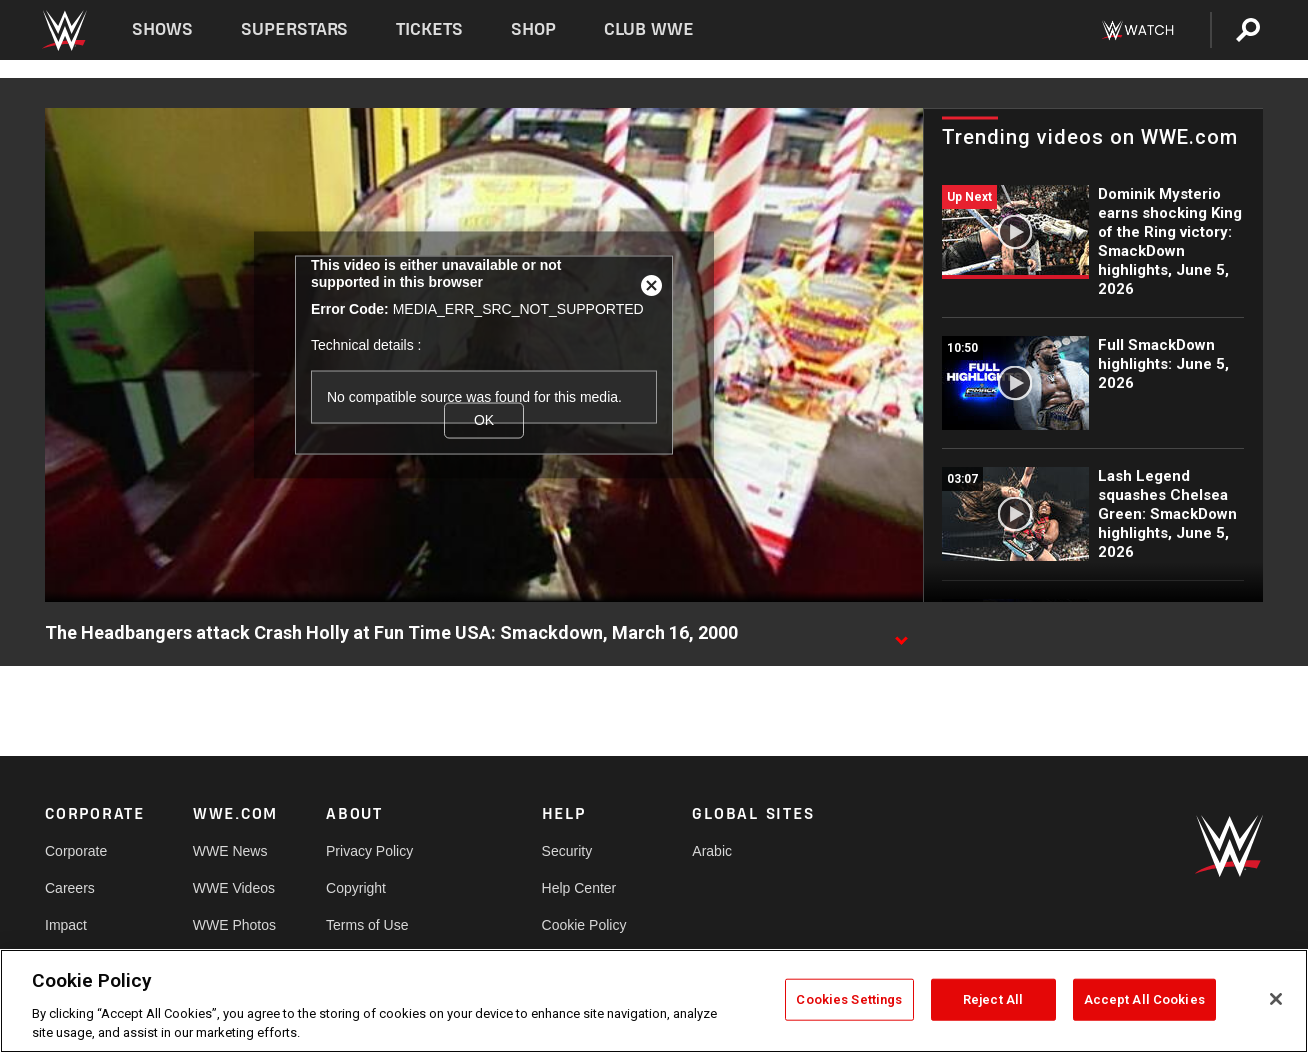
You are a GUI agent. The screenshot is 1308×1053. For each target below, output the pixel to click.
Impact (66, 925)
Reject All (993, 999)
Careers (70, 888)
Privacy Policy (369, 851)
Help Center (579, 888)
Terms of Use (367, 925)
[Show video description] (901, 634)
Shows (162, 29)
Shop (533, 29)
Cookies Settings (849, 999)
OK (484, 420)
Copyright (356, 888)
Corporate (76, 851)
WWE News (230, 851)
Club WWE (649, 29)
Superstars (295, 29)
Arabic (712, 851)
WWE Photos (234, 925)
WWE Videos (234, 888)
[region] (654, 1001)
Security (567, 851)
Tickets (429, 29)
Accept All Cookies (1144, 999)
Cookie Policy (584, 925)
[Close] (1276, 999)
